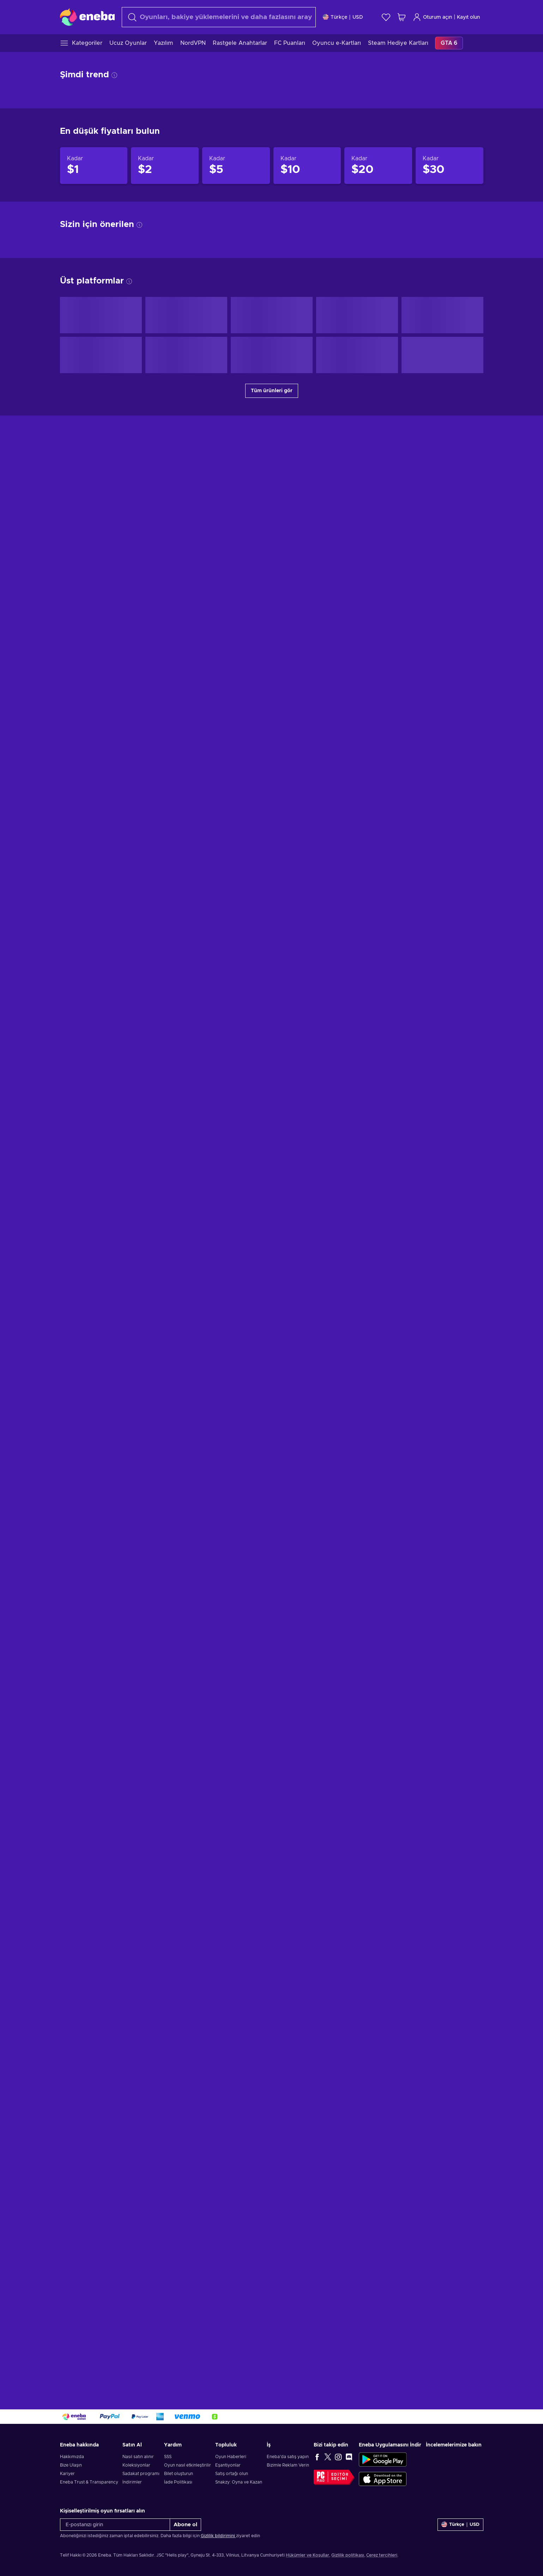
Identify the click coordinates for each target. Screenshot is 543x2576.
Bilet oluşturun (178, 2474)
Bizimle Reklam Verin (288, 2465)
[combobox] (219, 17)
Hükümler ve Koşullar (307, 2555)
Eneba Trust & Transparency (89, 2482)
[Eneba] (87, 16)
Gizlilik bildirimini (218, 2536)
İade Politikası (178, 2482)
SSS (167, 2457)
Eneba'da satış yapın (288, 2457)
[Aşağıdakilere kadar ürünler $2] (165, 1200)
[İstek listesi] (386, 17)
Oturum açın (432, 17)
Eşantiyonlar (228, 2465)
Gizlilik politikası (347, 2555)
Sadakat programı (140, 2474)
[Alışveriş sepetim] (401, 17)
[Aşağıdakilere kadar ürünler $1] (94, 1200)
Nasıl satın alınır (138, 2457)
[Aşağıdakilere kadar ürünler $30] (449, 1200)
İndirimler (132, 2482)
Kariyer (67, 2474)
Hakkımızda (72, 2457)
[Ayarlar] (343, 17)
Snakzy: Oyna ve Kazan (238, 2482)
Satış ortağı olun (231, 2474)
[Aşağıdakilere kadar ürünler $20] (378, 1200)
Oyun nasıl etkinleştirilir (187, 2465)
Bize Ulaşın (71, 2465)
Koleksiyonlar (136, 2465)
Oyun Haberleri (230, 2457)
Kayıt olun (468, 17)
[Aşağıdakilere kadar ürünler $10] (307, 1200)
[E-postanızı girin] (115, 2524)
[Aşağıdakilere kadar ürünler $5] (236, 1200)
